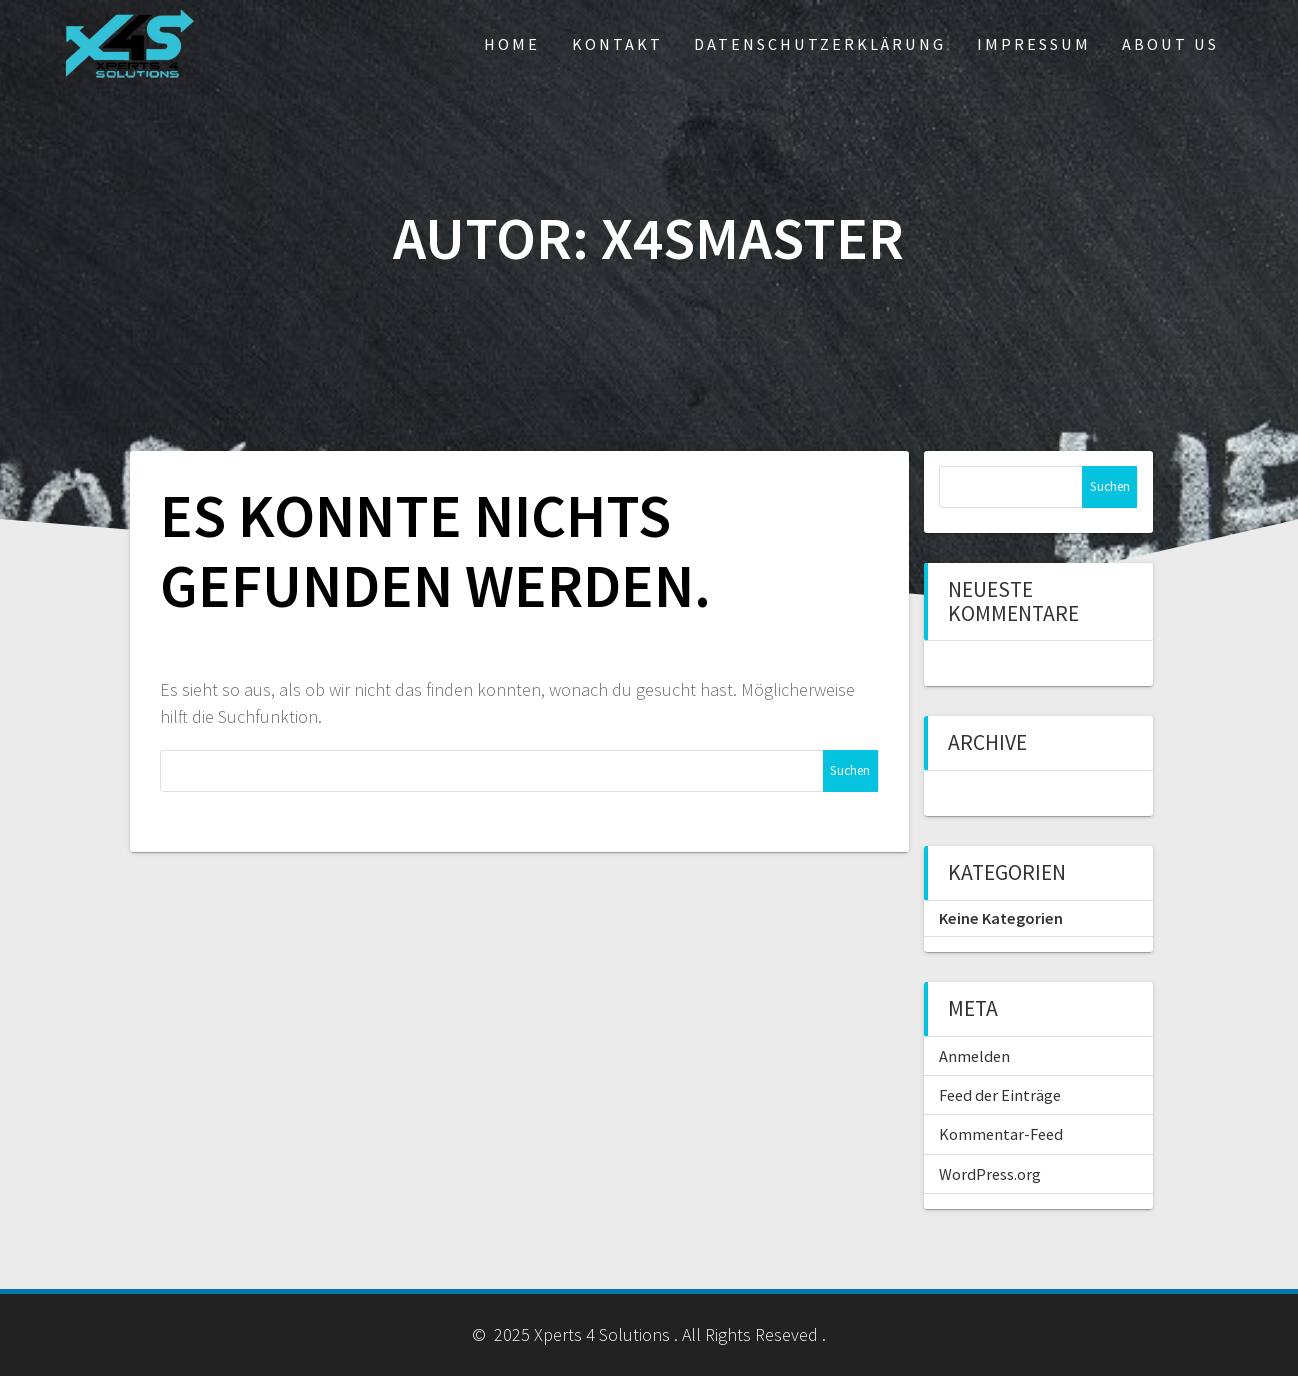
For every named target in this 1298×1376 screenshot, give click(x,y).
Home (512, 44)
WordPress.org (990, 1174)
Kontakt (617, 44)
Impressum (1034, 44)
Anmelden (974, 1056)
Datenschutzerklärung (820, 44)
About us (1170, 44)
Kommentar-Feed (1001, 1134)
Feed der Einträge (1000, 1095)
